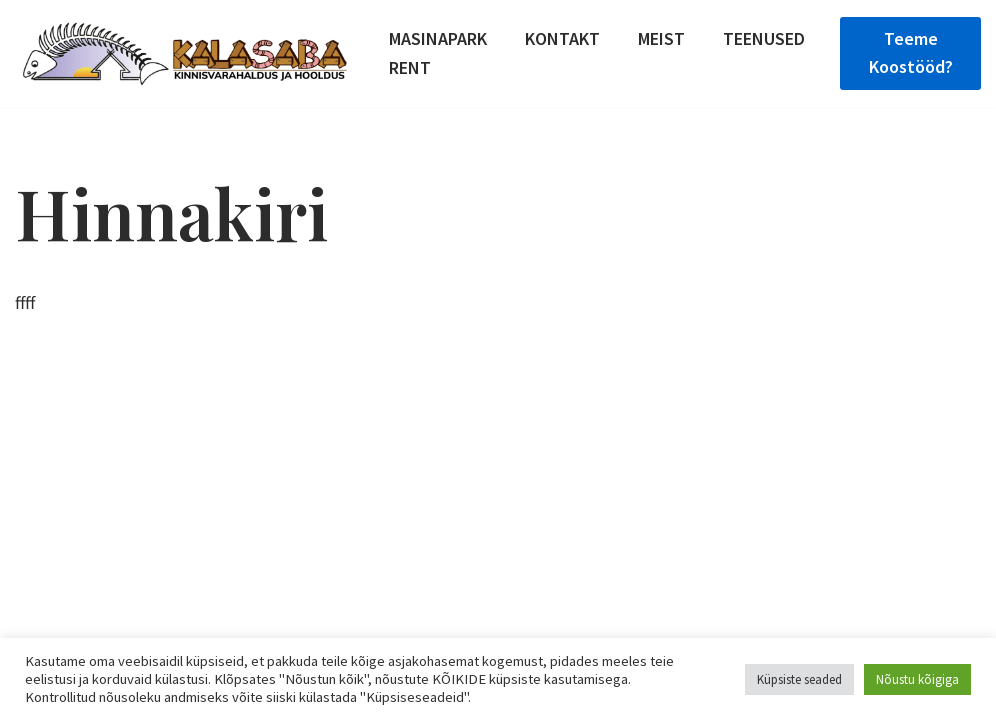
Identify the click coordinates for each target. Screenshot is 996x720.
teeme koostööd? (911, 53)
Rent (410, 67)
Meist (661, 38)
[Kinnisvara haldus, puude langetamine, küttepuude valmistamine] (185, 53)
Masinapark (438, 38)
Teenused (764, 38)
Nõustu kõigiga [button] (917, 679)
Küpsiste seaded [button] (799, 679)
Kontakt (562, 38)
